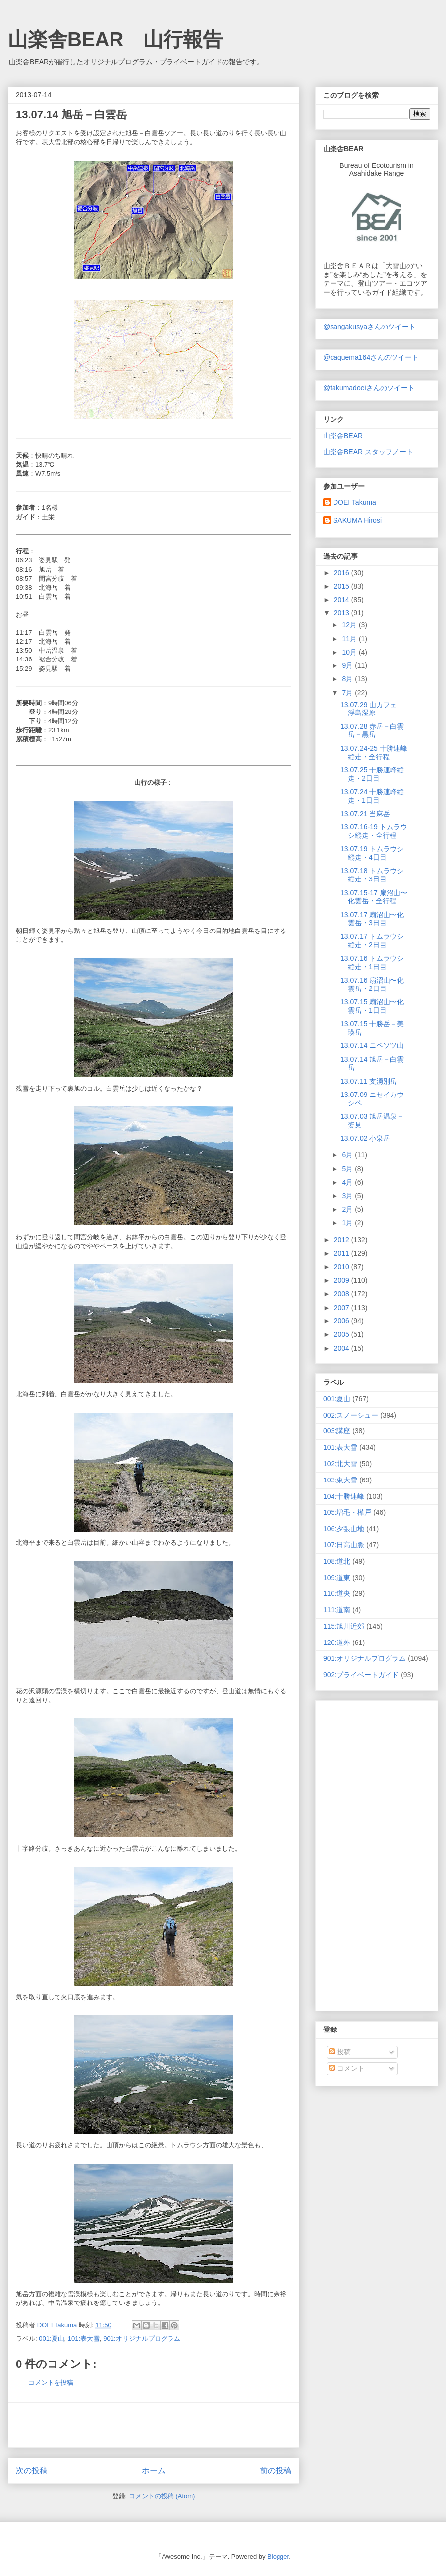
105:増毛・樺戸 (347, 1512)
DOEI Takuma (354, 502)
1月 (348, 1223)
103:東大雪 (340, 1480)
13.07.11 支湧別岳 (368, 1081)
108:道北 (336, 1561)
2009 (342, 1280)
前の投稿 (275, 2470)
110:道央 (336, 1593)
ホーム (154, 2470)
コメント (347, 2068)
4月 (348, 1182)
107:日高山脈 (343, 1545)
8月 (348, 679)
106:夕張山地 (343, 1529)
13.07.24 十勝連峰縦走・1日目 (372, 796)
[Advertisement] (154, 2425)
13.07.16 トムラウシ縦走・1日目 (372, 962)
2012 (342, 1240)
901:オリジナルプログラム (141, 2338)
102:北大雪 (340, 1464)
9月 (348, 665)
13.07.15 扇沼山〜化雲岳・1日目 (372, 1006)
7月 (348, 693)
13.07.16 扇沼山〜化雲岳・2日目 (372, 984)
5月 (348, 1169)
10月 (350, 652)
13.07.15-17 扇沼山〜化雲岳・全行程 (373, 897)
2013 (342, 613)
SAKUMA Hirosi (357, 520)
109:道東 (336, 1578)
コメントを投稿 (50, 2382)
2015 (342, 586)
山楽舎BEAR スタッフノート (368, 452)
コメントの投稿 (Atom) (162, 2496)
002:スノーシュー (350, 1415)
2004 (342, 1348)
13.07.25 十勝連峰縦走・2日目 (372, 774)
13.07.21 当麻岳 (365, 814)
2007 (342, 1308)
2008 (342, 1294)
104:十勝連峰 (343, 1496)
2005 (342, 1334)
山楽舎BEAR (343, 435)
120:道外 (336, 1642)
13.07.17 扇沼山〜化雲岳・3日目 (372, 919)
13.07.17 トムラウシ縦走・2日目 (372, 940)
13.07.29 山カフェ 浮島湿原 (372, 709)
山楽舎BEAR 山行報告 (115, 39)
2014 (342, 599)
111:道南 (336, 1610)
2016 (342, 573)
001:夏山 (51, 2338)
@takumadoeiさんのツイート (369, 388)
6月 (348, 1155)
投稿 (340, 2052)
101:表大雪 (84, 2338)
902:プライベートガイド (361, 1675)
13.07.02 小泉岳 (365, 1138)
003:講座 (336, 1431)
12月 (350, 625)
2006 (342, 1321)
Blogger (278, 2556)
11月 (350, 639)
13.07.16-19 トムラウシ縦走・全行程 (373, 831)
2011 (342, 1253)
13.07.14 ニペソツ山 (372, 1045)
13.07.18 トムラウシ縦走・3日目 (372, 875)
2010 (342, 1267)
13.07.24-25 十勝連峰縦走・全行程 (373, 752)
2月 (348, 1209)
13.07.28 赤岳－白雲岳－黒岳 (372, 730)
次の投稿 (32, 2470)
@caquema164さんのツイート (371, 357)
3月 (348, 1196)
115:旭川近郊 (343, 1626)
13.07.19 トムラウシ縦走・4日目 (372, 853)
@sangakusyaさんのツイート (369, 326)
